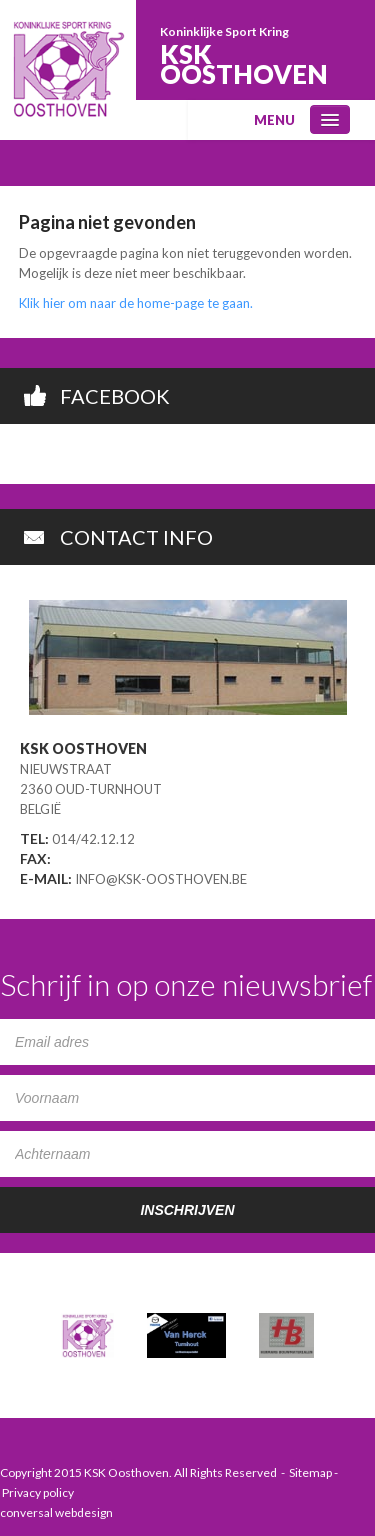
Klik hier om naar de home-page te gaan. (136, 303)
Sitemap (310, 1472)
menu (274, 120)
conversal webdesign (56, 1512)
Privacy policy (38, 1492)
